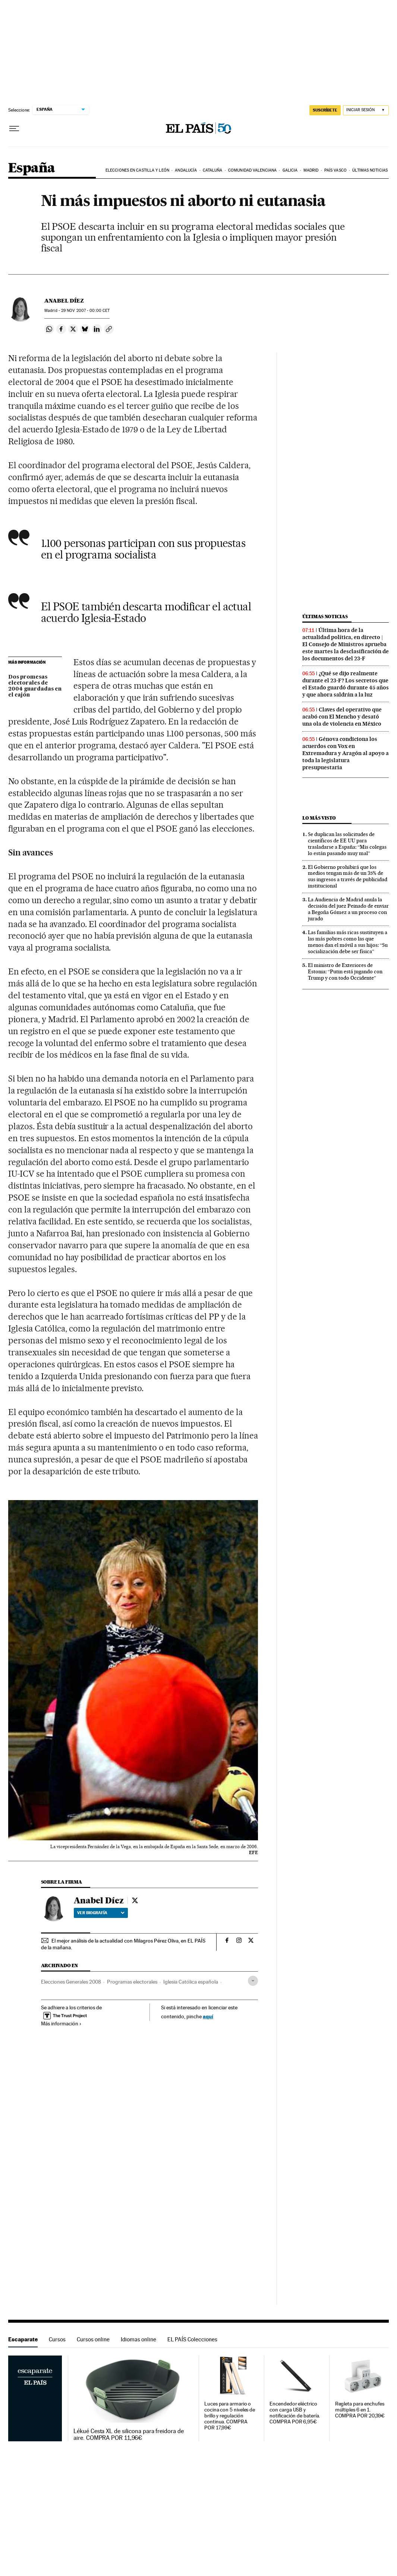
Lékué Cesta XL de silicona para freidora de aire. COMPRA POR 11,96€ (128, 2434)
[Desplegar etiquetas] (253, 1981)
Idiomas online (138, 2339)
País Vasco (335, 170)
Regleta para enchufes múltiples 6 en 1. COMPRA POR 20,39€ (360, 2410)
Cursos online (93, 2339)
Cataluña (213, 170)
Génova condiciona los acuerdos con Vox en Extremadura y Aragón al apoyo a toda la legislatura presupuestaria (345, 753)
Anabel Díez (64, 300)
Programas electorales (132, 1982)
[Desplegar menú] (14, 129)
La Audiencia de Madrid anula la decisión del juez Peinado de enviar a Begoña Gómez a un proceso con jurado (348, 908)
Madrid (311, 170)
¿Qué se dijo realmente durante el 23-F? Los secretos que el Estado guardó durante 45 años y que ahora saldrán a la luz (345, 684)
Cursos (57, 2339)
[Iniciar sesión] (366, 110)
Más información (61, 2023)
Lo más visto (319, 818)
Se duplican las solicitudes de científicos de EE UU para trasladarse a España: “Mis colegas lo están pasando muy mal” (347, 843)
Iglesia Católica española (190, 1982)
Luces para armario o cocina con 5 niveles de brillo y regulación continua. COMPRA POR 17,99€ (229, 2416)
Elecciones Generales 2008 (71, 1982)
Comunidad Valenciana (252, 170)
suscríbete (325, 110)
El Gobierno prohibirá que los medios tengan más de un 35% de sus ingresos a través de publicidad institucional (347, 876)
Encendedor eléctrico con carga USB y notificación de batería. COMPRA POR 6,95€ (295, 2413)
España (31, 168)
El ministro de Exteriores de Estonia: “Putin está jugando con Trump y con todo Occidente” (345, 971)
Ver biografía (101, 1912)
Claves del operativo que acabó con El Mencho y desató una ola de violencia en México (342, 716)
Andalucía (186, 170)
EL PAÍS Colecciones (192, 2339)
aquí (208, 2016)
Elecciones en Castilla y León (137, 170)
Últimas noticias (370, 170)
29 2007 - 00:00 (85, 310)
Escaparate (23, 2339)
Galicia (290, 170)
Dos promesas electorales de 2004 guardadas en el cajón (35, 686)
